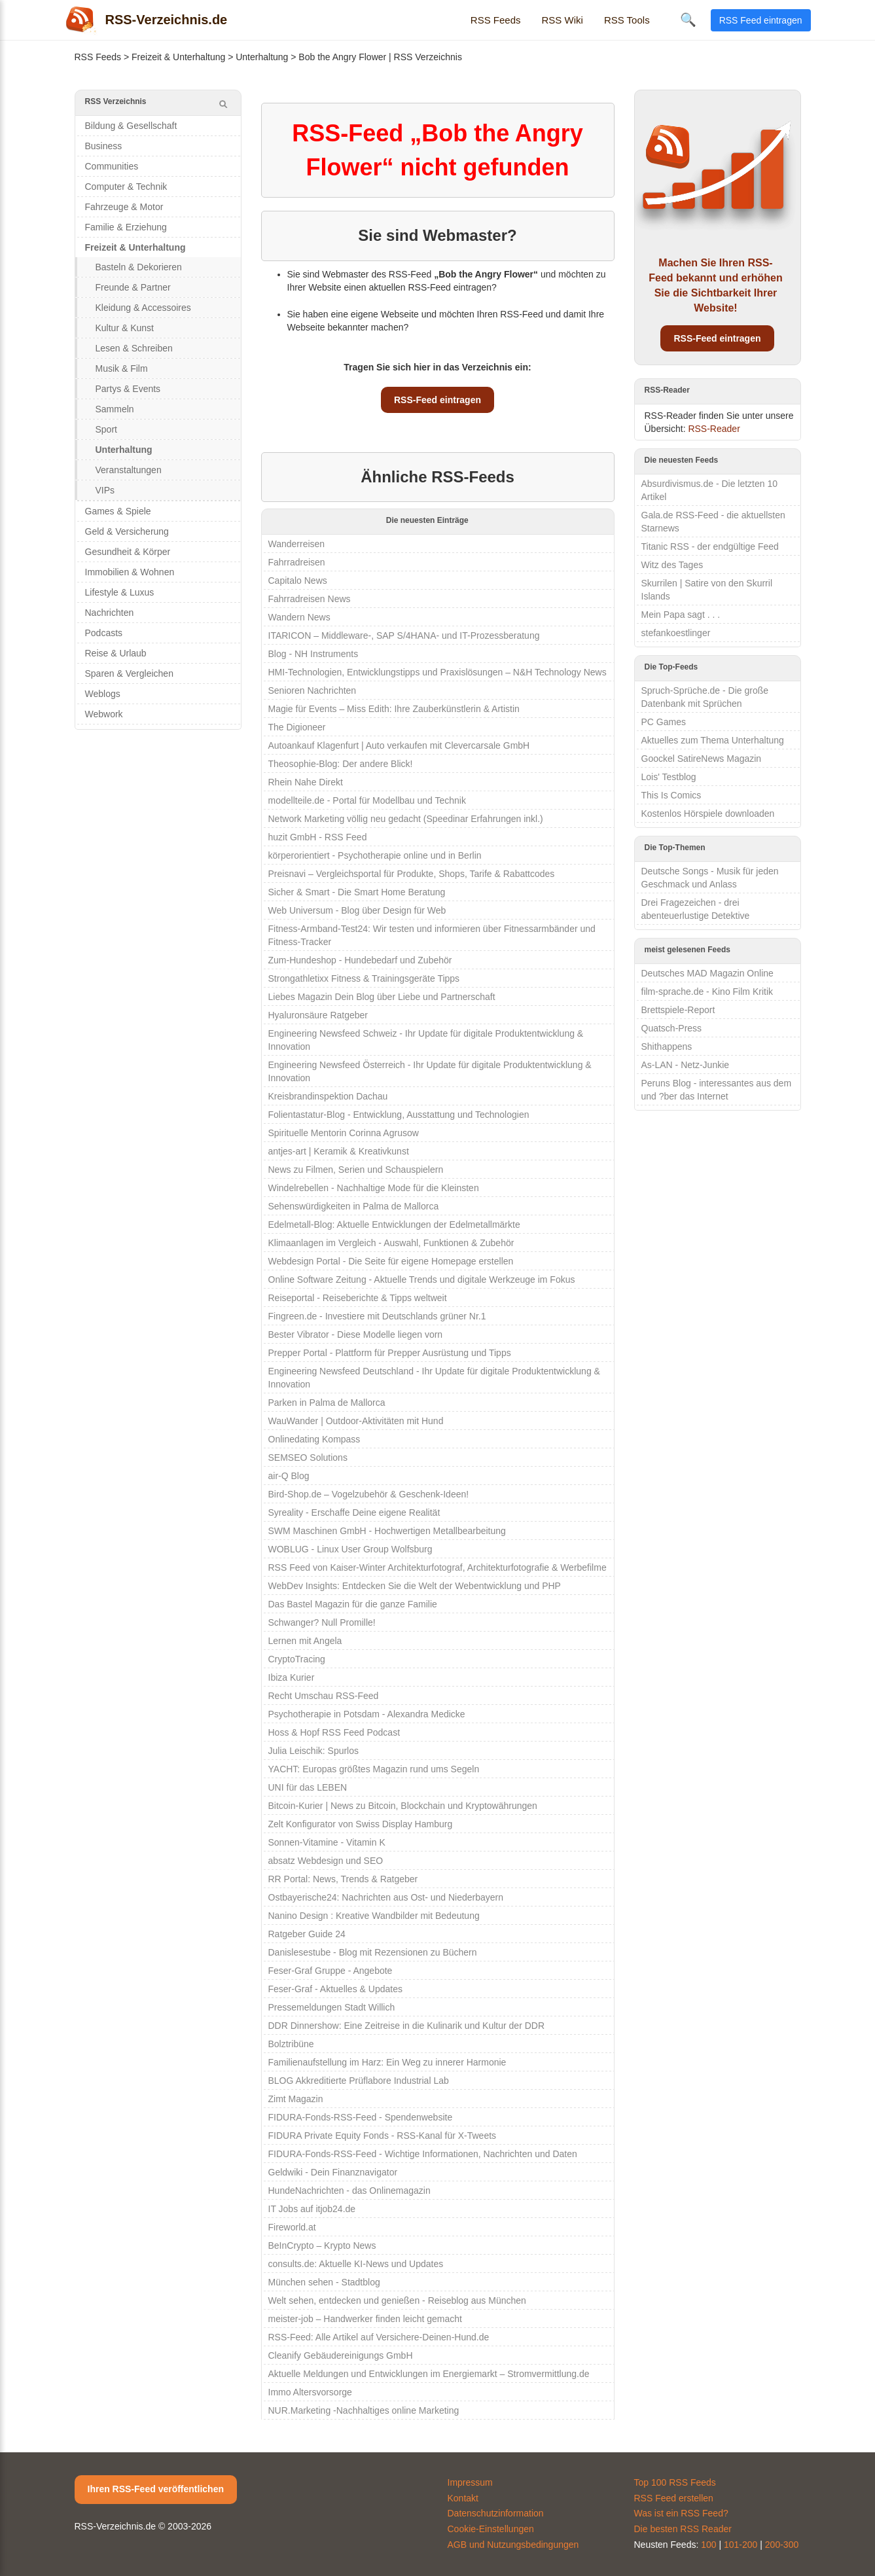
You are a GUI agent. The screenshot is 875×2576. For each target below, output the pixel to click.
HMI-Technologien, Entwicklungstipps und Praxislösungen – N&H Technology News (437, 672)
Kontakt (463, 2498)
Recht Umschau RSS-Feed (323, 1695)
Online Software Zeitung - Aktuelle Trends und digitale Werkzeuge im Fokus (421, 1279)
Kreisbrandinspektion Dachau (328, 1096)
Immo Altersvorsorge (310, 2392)
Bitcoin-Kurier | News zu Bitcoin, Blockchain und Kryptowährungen (402, 1805)
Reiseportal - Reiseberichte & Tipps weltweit (357, 1298)
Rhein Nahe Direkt (305, 782)
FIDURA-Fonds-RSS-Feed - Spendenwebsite (360, 2117)
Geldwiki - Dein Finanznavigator (333, 2172)
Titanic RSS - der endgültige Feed (710, 546)
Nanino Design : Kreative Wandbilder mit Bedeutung (374, 1915)
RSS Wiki (562, 20)
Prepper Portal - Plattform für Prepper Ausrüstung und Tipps (389, 1353)
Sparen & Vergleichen (129, 673)
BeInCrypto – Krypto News (322, 2245)
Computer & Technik (126, 186)
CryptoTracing (296, 1659)
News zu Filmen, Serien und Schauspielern (356, 1169)
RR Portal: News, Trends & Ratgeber (343, 1879)
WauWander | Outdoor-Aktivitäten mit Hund (356, 1421)
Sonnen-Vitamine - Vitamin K (326, 1842)
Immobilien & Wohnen (130, 572)
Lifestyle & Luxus (119, 592)
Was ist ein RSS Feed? (681, 2513)
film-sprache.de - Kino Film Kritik (707, 991)
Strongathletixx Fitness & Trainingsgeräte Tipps (364, 978)
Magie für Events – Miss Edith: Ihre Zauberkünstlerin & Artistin (394, 709)
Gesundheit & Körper (128, 551)
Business (103, 146)
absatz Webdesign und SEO (326, 1860)
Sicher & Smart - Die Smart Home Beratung (357, 892)
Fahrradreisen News (309, 599)
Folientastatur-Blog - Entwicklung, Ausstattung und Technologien (398, 1114)
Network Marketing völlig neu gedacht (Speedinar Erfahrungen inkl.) (405, 819)
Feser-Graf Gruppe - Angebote (330, 1970)
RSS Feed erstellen (673, 2498)
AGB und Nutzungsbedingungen (513, 2544)
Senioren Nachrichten (312, 690)
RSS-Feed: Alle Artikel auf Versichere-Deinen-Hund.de (379, 2337)
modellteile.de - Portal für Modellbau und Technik (367, 800)
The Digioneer (297, 727)
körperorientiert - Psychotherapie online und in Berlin (375, 855)
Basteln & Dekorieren (139, 267)
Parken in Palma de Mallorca (326, 1402)
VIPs (105, 490)
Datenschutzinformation (496, 2513)
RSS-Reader (714, 428)
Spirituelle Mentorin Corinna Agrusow (343, 1133)
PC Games (663, 722)
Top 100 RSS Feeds (675, 2482)
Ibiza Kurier (291, 1677)
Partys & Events (128, 389)
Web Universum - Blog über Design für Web (357, 910)
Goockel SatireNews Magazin (701, 758)
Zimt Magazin (295, 2099)
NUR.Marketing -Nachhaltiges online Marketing (363, 2410)
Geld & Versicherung (127, 531)
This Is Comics (671, 795)
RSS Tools (627, 20)
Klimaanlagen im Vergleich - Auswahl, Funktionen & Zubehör (391, 1243)
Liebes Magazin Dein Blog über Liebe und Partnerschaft (381, 997)
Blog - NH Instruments (313, 654)
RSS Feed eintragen (760, 20)
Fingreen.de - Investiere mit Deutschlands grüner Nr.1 (377, 1316)
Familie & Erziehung (126, 227)
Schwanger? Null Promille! (322, 1622)
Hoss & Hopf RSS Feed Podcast (334, 1732)
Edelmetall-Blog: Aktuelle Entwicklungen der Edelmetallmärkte (394, 1224)
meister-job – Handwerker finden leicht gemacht (365, 2319)
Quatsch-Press (671, 1028)
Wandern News (299, 617)
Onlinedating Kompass (314, 1439)
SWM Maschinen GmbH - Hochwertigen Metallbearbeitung (387, 1531)
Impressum (470, 2482)
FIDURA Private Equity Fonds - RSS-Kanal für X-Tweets (382, 2135)
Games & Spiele (118, 511)
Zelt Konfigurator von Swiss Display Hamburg (360, 1824)
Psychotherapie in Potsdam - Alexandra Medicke (366, 1714)
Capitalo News (297, 580)
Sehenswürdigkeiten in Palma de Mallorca (353, 1206)
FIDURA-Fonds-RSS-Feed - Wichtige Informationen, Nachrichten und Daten (422, 2154)
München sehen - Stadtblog (324, 2282)
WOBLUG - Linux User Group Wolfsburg (350, 1549)
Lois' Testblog (668, 777)
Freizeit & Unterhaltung (178, 57)
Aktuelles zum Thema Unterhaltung (712, 740)
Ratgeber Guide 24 (307, 1934)
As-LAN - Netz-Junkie (685, 1065)
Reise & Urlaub (116, 653)
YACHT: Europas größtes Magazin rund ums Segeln (374, 1769)
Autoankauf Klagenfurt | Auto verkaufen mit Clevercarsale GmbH (399, 745)
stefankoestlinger (676, 633)
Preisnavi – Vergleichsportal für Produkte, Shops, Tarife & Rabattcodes (411, 873)
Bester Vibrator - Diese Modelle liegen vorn (355, 1334)
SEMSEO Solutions (308, 1457)
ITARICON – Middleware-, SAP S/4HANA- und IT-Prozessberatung (404, 635)
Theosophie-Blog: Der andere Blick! (340, 764)
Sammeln (115, 409)
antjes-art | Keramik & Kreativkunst (338, 1151)
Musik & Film (122, 368)
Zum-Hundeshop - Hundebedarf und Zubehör (360, 960)
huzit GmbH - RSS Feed (317, 837)
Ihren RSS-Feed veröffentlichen (156, 2489)
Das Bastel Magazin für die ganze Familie (352, 1604)
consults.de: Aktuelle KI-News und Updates (356, 2264)
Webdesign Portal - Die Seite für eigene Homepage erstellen (391, 1261)
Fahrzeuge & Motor (124, 207)
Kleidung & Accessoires (143, 307)
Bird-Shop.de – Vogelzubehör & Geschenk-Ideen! (368, 1494)
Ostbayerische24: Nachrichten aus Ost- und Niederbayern (386, 1897)
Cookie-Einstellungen (491, 2529)
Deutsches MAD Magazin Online (707, 973)
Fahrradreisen (296, 562)
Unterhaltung (262, 57)
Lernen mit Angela (305, 1641)
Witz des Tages (672, 565)
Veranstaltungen (129, 470)
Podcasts (104, 633)
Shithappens (666, 1046)
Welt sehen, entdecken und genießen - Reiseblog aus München (397, 2300)
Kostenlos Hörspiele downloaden (708, 813)
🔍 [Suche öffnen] (688, 19)
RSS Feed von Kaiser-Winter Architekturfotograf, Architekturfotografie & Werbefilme (437, 1567)
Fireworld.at (292, 2227)
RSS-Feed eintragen (437, 400)
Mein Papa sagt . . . (681, 614)
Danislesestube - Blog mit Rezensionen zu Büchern (372, 1952)
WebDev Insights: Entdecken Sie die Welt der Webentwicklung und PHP (414, 1586)
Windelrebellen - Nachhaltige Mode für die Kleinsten (373, 1188)
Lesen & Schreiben (134, 348)
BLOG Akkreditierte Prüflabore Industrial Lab (358, 2080)
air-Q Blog (289, 1476)
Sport (106, 429)
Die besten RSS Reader (683, 2529)
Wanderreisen (296, 544)
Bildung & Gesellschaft (131, 125)
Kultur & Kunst (125, 328)
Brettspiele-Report (678, 1010)
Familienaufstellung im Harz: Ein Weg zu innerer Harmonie (387, 2062)
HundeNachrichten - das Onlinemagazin (349, 2190)
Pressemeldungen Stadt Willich (331, 2007)
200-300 (781, 2544)
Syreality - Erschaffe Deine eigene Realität (354, 1512)
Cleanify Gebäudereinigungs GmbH (340, 2355)
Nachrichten (109, 612)
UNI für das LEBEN (308, 1787)
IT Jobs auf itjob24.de (312, 2209)
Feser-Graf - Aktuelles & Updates (335, 1989)
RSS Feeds (496, 20)
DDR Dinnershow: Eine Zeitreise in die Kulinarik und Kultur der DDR (406, 2025)
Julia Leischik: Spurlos (313, 1750)
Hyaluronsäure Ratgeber (318, 1015)
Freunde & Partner (133, 287)
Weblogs (102, 694)
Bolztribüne (291, 2044)
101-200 (740, 2544)
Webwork (104, 714)
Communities (112, 166)
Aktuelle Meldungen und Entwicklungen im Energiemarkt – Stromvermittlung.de (429, 2374)
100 (708, 2544)
